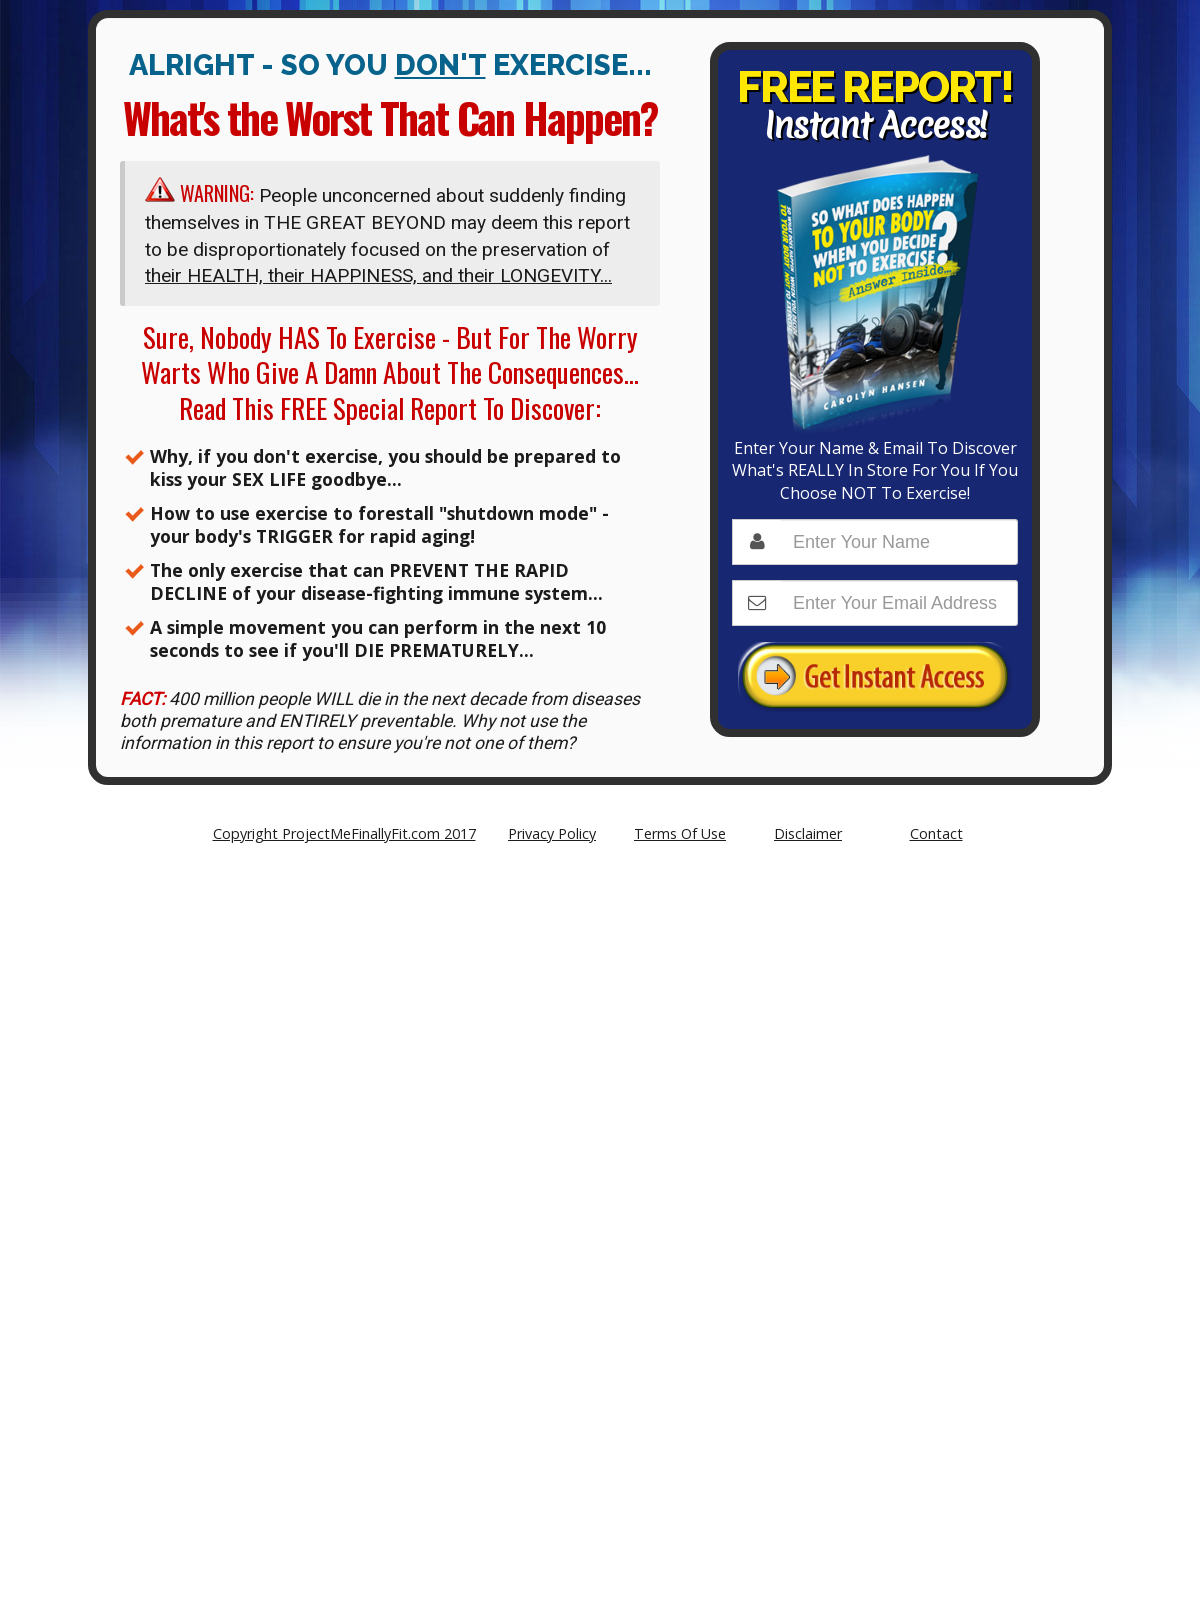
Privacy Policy (552, 833)
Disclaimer (808, 833)
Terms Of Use (680, 833)
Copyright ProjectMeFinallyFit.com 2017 (344, 833)
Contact (936, 833)
